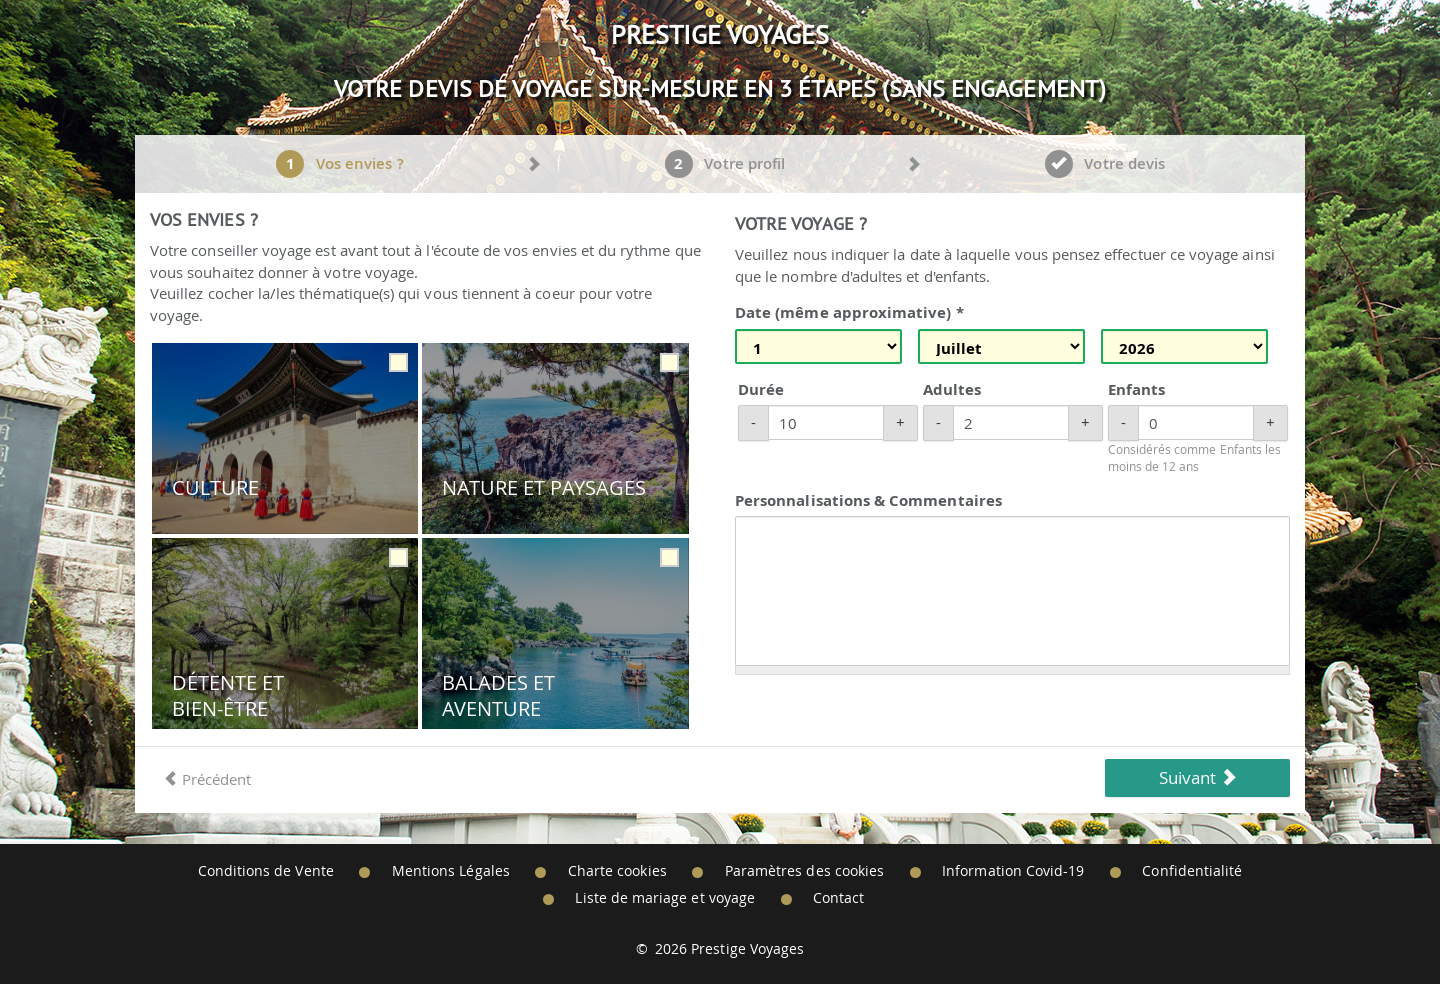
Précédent (207, 779)
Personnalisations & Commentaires (868, 500)
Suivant (1198, 777)
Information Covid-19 (1013, 871)
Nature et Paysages (544, 488)
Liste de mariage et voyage (665, 898)
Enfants (1136, 389)
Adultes (952, 389)
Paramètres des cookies (804, 871)
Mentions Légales (451, 871)
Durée (761, 389)
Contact (838, 898)
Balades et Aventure (499, 695)
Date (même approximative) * (849, 312)
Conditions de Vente (266, 871)
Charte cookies (617, 871)
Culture (215, 488)
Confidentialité (1192, 871)
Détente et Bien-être (228, 695)
